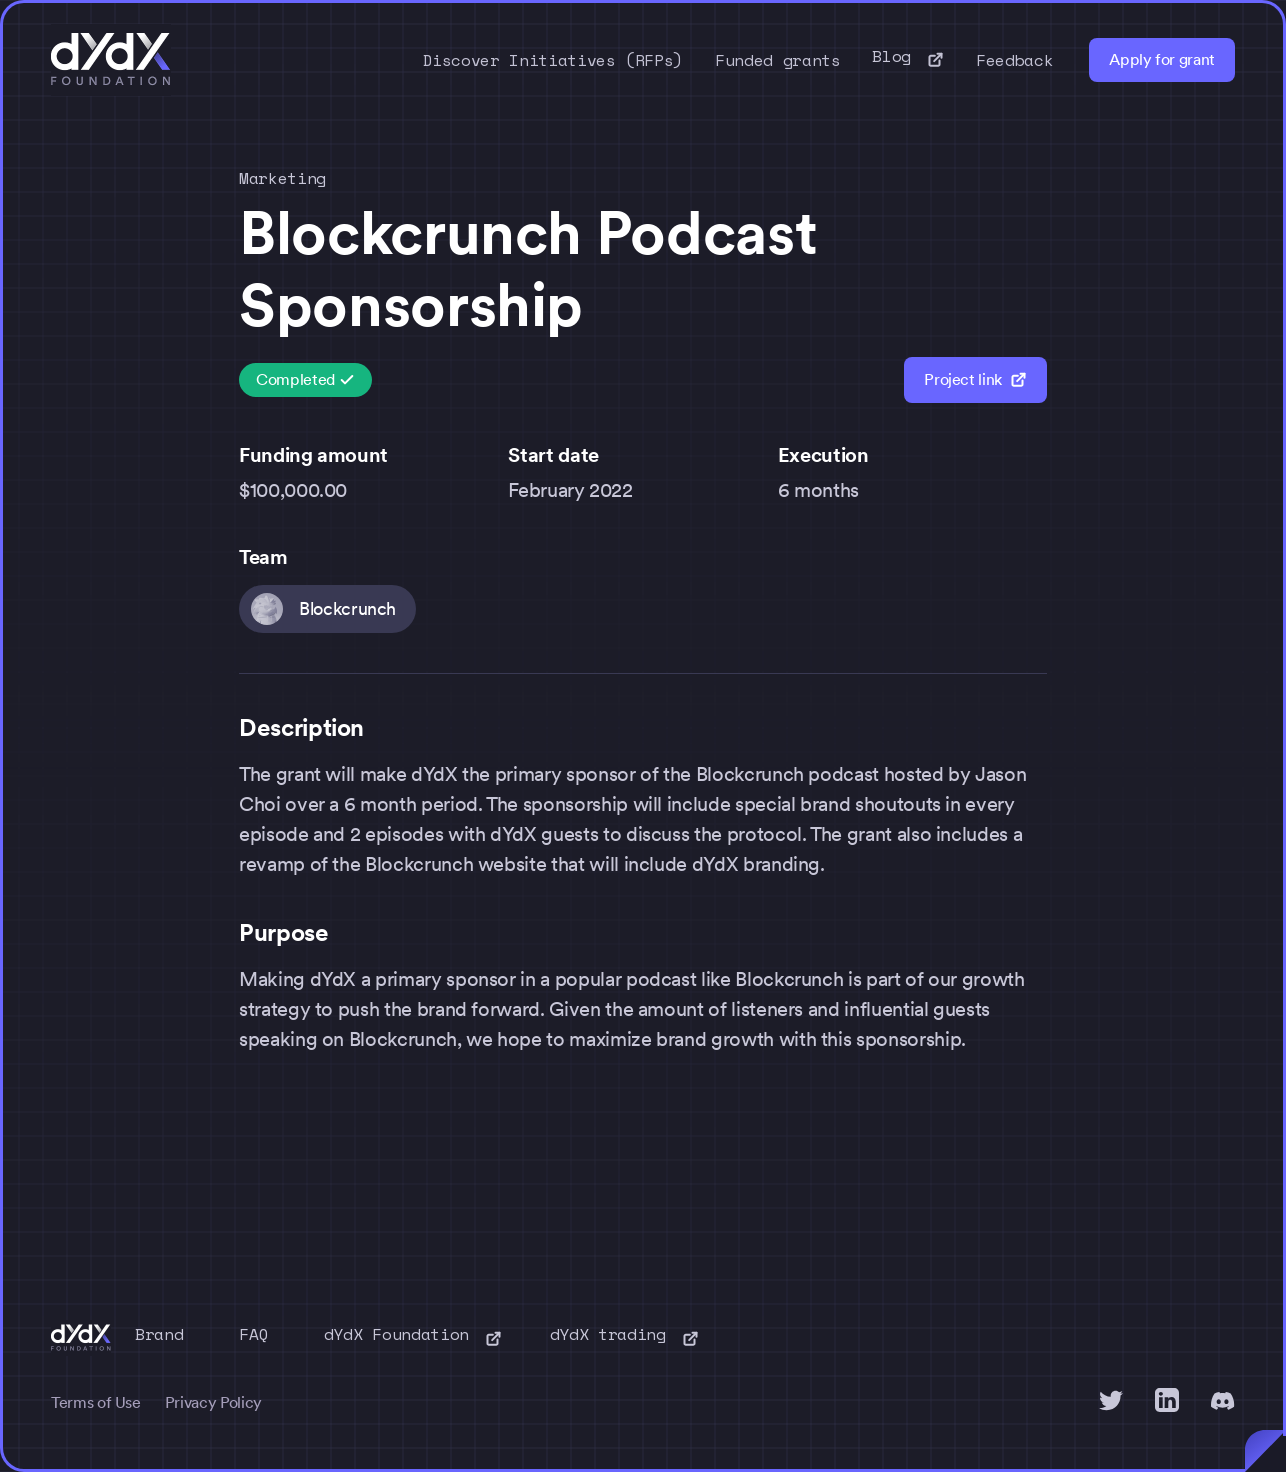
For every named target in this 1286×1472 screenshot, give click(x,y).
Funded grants (777, 60)
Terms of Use (96, 1402)
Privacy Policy (213, 1402)
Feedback (1014, 60)
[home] (111, 60)
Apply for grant (1162, 59)
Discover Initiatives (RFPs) (553, 60)
